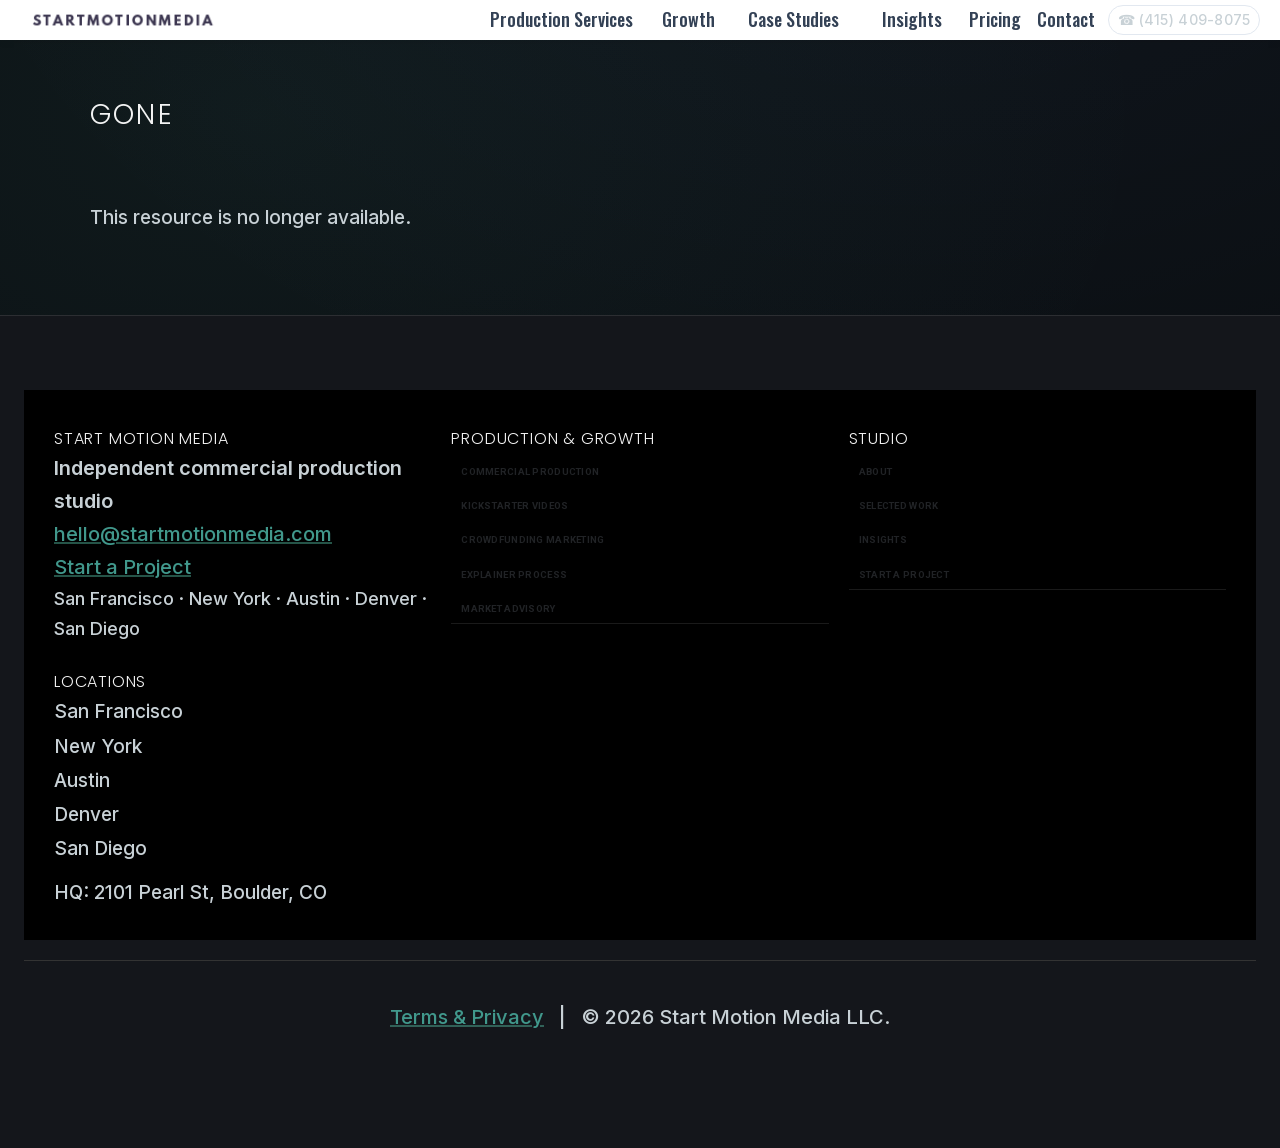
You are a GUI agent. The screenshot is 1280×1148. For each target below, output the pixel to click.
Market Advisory (508, 608)
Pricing (995, 19)
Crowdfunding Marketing (532, 539)
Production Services (561, 19)
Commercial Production (530, 471)
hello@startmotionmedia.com (193, 534)
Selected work (899, 505)
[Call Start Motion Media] (1184, 20)
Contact (1066, 19)
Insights (912, 19)
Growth (688, 19)
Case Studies (793, 19)
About (875, 471)
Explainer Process (514, 574)
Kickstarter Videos (514, 505)
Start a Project (122, 567)
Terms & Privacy (467, 1017)
